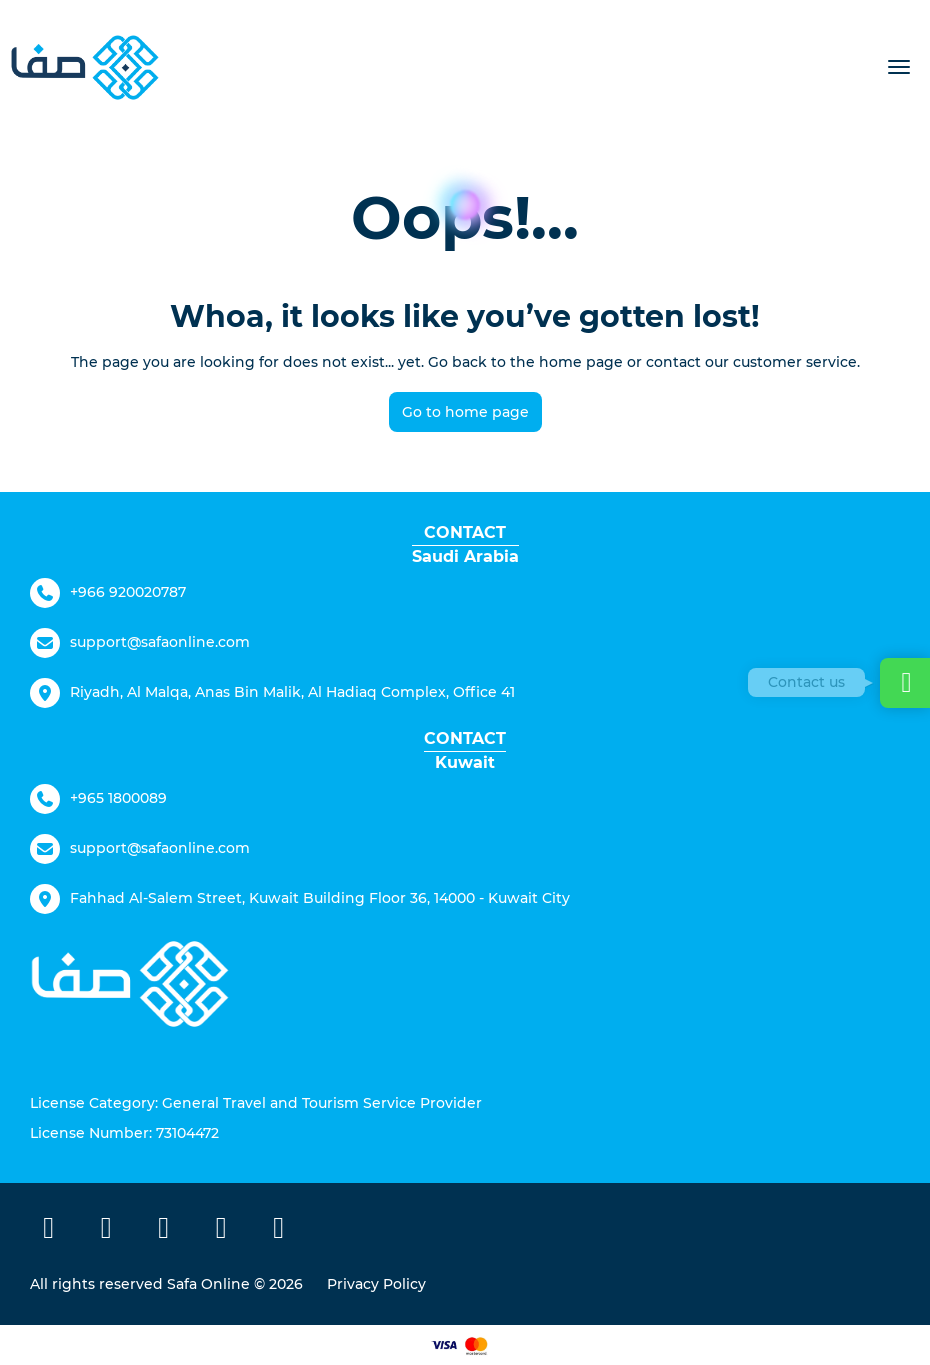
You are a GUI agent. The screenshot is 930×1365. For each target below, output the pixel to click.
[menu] (899, 67)
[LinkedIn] (279, 1231)
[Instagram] (164, 1231)
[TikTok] (222, 1231)
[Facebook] (49, 1231)
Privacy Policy (376, 1284)
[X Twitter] (107, 1231)
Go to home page (465, 412)
